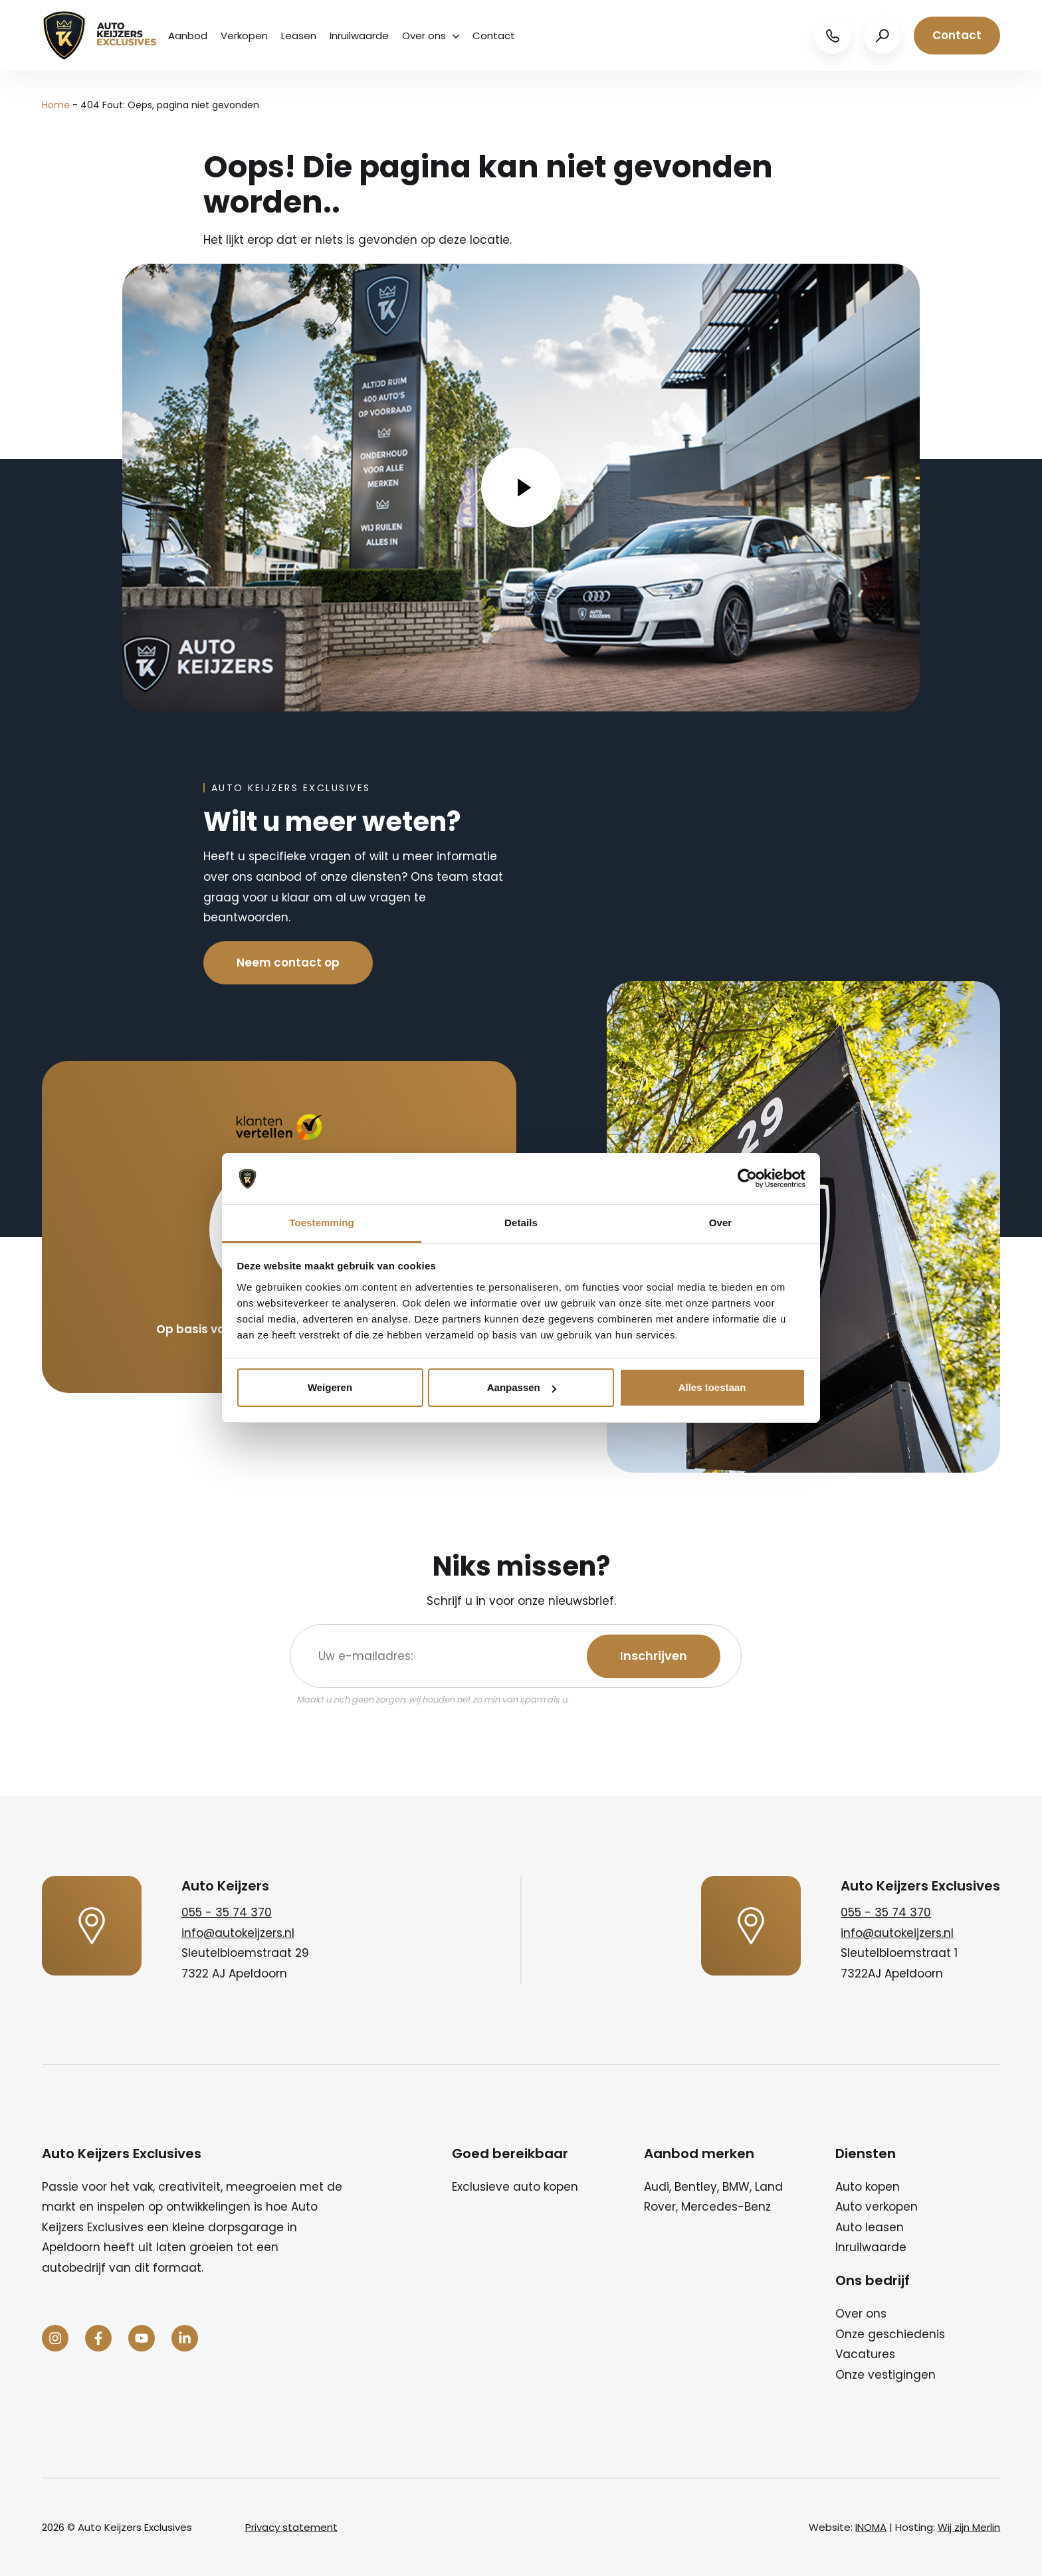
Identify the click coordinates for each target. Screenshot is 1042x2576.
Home (56, 105)
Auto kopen (867, 2187)
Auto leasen (869, 2227)
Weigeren (330, 1387)
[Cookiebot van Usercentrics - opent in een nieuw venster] (747, 1179)
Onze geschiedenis (890, 2334)
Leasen (298, 36)
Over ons (430, 36)
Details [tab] (521, 1222)
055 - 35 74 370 (226, 1912)
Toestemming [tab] (321, 1222)
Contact (493, 36)
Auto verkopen (876, 2207)
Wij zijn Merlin (969, 2527)
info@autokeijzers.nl (237, 1933)
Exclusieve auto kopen (515, 2187)
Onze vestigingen (885, 2375)
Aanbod (187, 36)
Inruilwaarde (359, 36)
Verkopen (244, 36)
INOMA (870, 2527)
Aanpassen (521, 1387)
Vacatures (865, 2354)
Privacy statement (291, 2527)
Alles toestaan (712, 1387)
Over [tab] (720, 1222)
